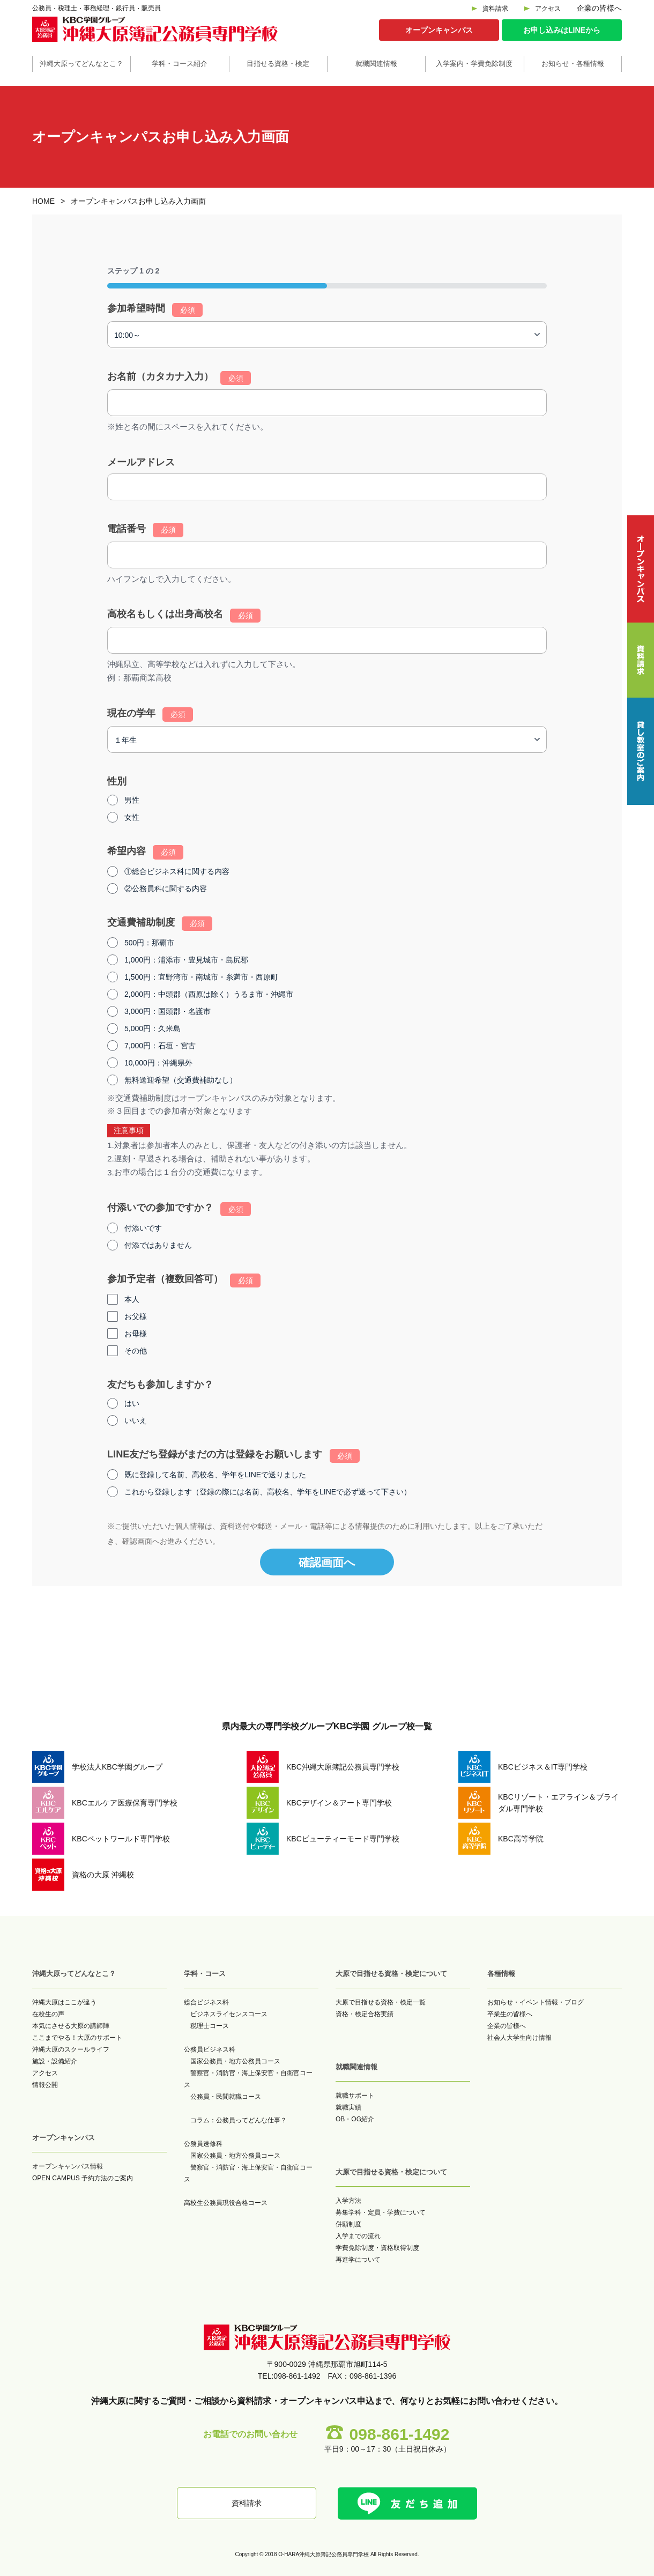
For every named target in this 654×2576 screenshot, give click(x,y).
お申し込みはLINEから (561, 30)
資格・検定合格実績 (364, 2014)
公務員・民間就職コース (225, 2096)
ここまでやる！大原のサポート (77, 2037)
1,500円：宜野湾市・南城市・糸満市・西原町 (201, 977)
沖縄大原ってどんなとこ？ (81, 64)
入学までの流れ (358, 2236)
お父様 (135, 1316)
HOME (43, 201)
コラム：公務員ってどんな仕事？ (238, 2120)
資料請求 (495, 8)
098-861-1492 (400, 2434)
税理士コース (209, 2026)
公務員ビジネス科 (209, 2049)
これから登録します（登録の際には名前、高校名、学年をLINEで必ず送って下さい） (267, 1491)
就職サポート (355, 2095)
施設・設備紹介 (54, 2061)
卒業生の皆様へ (509, 2014)
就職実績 (348, 2107)
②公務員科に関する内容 (165, 888)
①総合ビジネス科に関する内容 (176, 871)
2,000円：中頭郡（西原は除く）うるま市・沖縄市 (208, 994)
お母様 (135, 1333)
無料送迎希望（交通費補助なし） (180, 1080)
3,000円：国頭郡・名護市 (167, 1011)
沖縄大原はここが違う (64, 2002)
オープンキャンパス (439, 30)
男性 (131, 800)
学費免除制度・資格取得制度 (377, 2248)
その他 (135, 1350)
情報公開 (45, 2085)
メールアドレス (141, 462)
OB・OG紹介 (355, 2119)
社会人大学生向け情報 (519, 2037)
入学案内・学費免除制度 (474, 64)
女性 (131, 817)
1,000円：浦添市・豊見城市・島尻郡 (186, 960)
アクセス (548, 8)
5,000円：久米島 (152, 1028)
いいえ (135, 1420)
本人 (131, 1299)
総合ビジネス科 (206, 2002)
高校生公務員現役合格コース (225, 2203)
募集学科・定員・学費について (381, 2212)
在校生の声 (48, 2014)
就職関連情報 (376, 64)
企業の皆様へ (599, 8)
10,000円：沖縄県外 (158, 1062)
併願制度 (348, 2224)
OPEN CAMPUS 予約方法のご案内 (82, 2178)
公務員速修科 (203, 2144)
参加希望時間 (155, 310)
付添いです (143, 1228)
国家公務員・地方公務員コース (235, 2061)
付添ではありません (158, 1245)
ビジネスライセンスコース (228, 2014)
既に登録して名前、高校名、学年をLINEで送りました (215, 1474)
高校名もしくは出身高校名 (184, 616)
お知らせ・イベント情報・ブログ (535, 2002)
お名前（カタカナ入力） (179, 378)
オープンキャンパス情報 (67, 2166)
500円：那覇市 (149, 942)
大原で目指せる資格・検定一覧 (381, 2002)
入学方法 (348, 2200)
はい (131, 1403)
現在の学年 (150, 714)
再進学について (358, 2259)
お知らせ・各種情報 (572, 64)
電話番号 (145, 530)
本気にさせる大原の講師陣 (70, 2026)
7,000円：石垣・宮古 (160, 1045)
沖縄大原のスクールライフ (70, 2049)
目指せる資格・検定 (278, 64)
